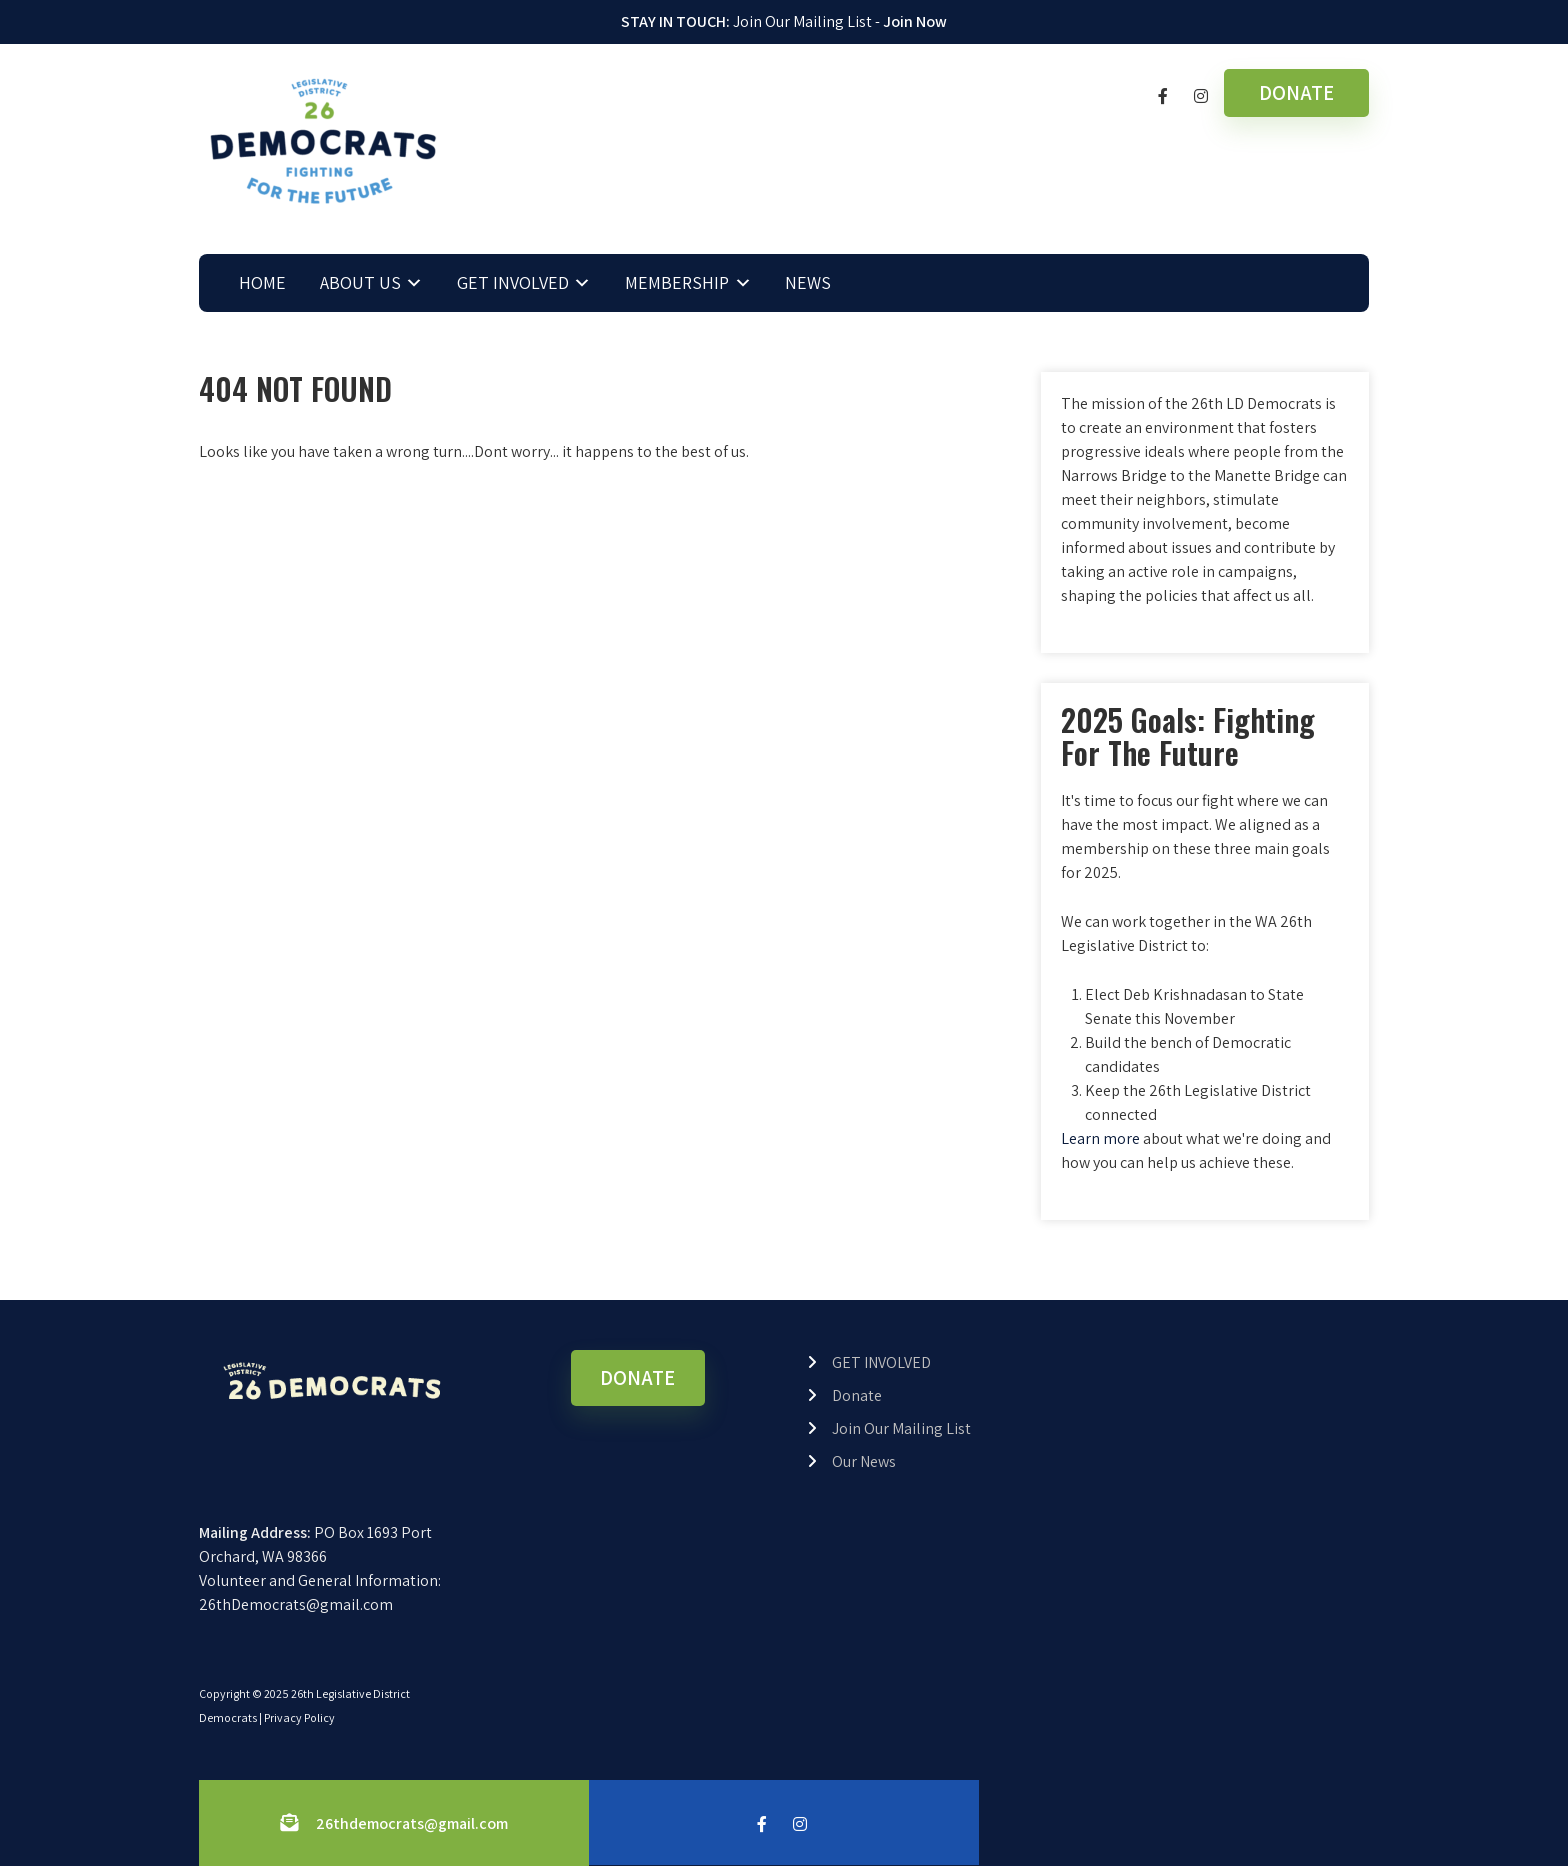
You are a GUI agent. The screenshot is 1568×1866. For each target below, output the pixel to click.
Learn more (1100, 1138)
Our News (864, 1461)
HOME (262, 282)
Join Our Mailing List (901, 1428)
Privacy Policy (299, 1717)
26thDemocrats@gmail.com (296, 1604)
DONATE (1296, 92)
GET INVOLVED (513, 282)
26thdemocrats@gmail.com (412, 1823)
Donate (857, 1395)
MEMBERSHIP (677, 282)
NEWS (808, 282)
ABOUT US (360, 282)
